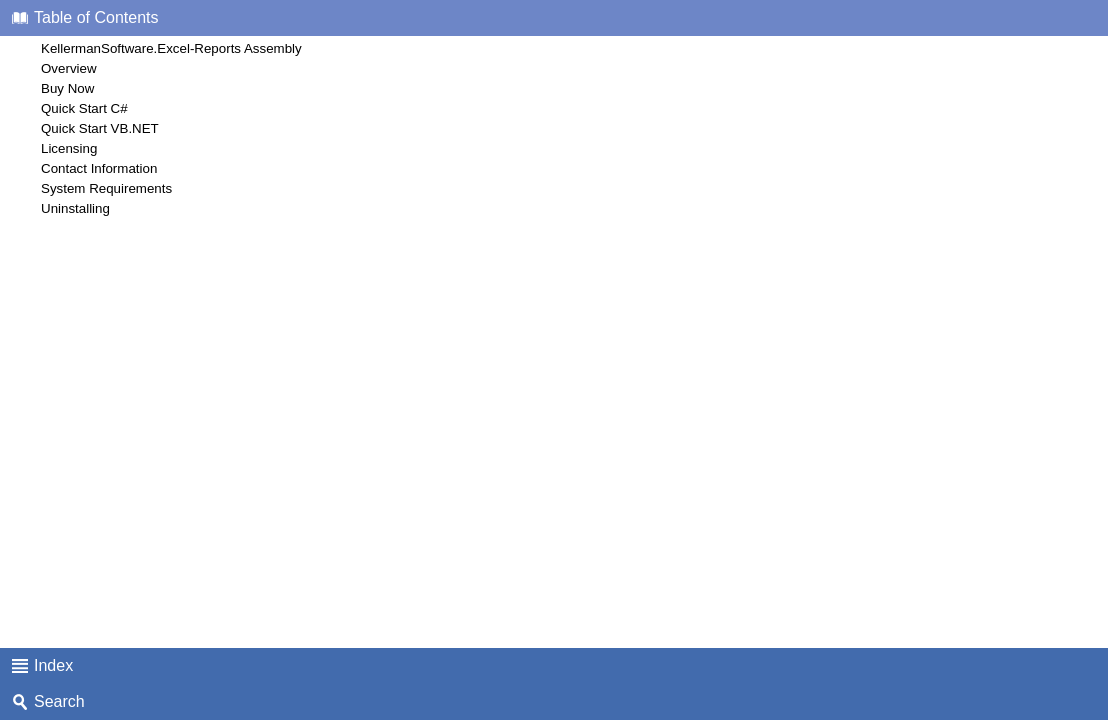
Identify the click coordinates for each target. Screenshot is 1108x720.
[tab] (554, 18)
